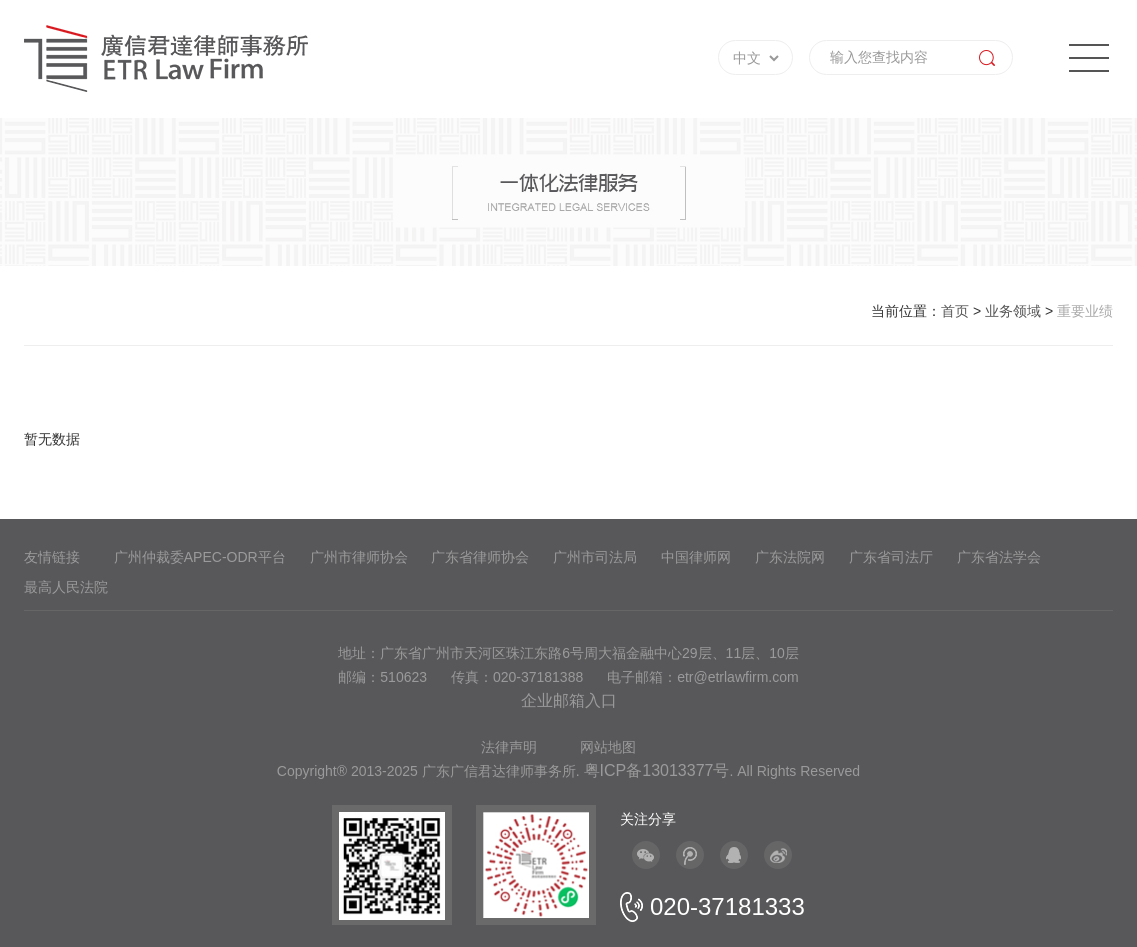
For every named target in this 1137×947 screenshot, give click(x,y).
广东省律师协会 (480, 557)
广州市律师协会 (359, 557)
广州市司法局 (595, 557)
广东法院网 (790, 557)
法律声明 (509, 747)
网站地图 (608, 747)
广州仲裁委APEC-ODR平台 (200, 557)
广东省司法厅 (891, 557)
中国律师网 (696, 557)
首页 (955, 311)
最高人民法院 (66, 587)
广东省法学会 (999, 557)
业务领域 (1013, 311)
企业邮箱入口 (569, 700)
